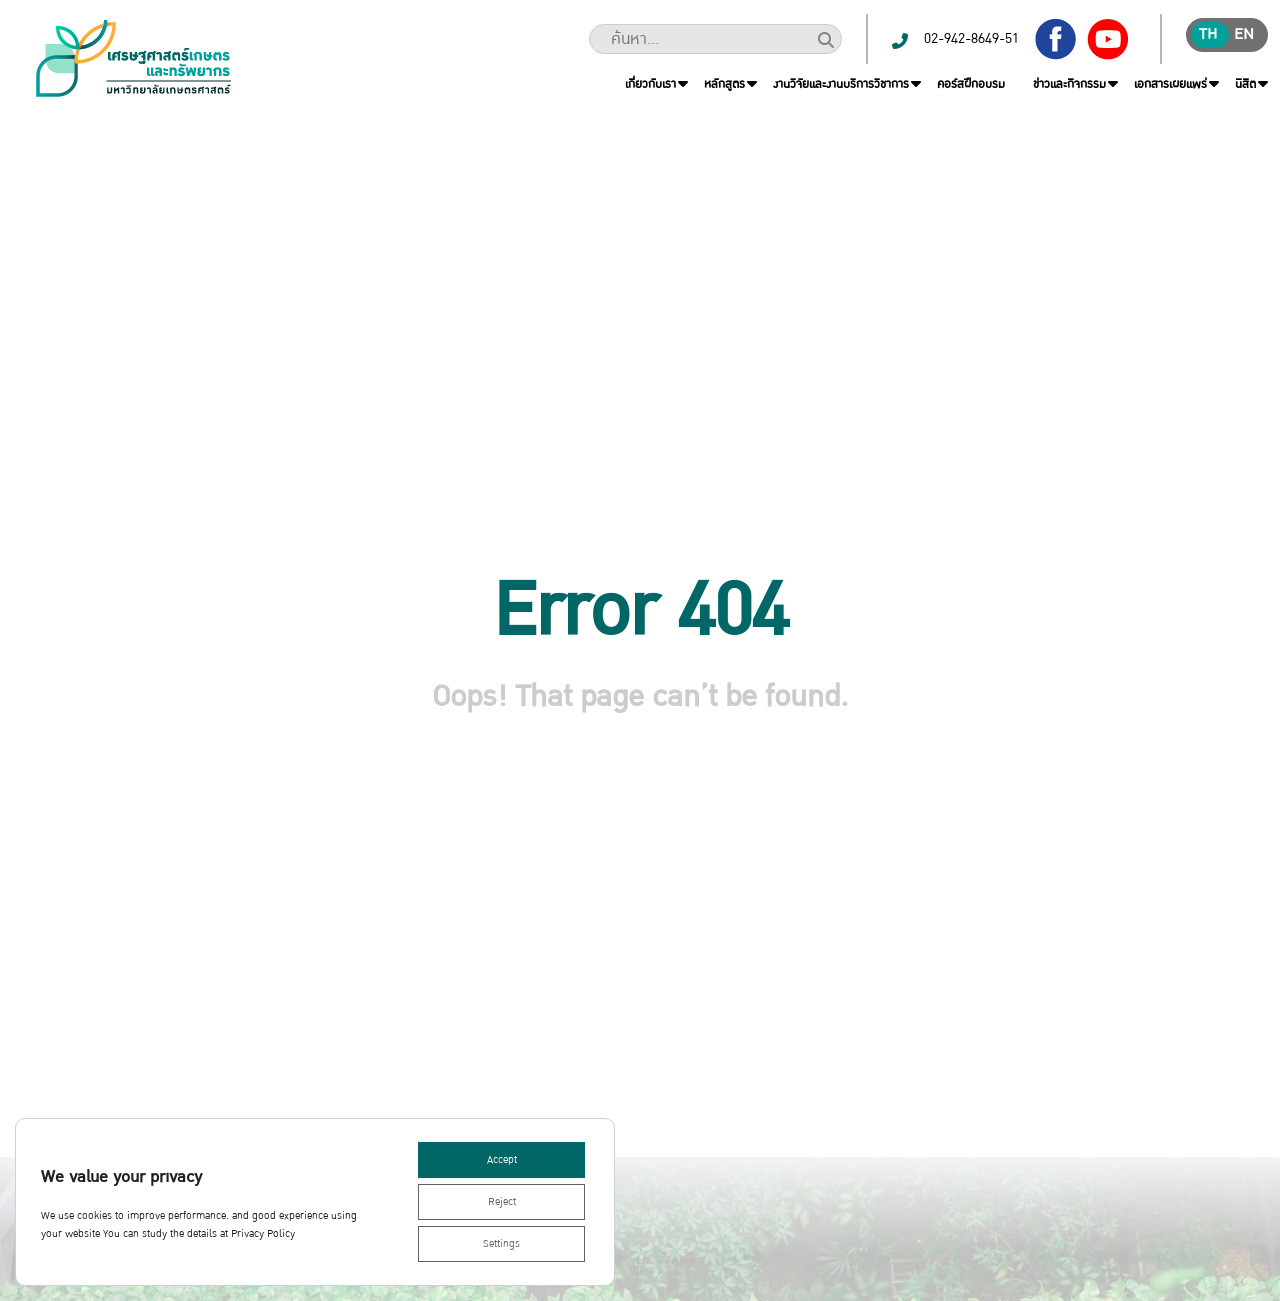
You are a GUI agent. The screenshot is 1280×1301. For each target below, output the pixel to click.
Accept (502, 1160)
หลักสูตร (724, 84)
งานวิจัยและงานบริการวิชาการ (841, 84)
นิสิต (1245, 84)
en (1244, 34)
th (1208, 34)
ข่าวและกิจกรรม (1069, 84)
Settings (501, 1244)
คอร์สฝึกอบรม (971, 84)
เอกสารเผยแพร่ (1170, 84)
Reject (502, 1202)
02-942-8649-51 (971, 38)
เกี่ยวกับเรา (650, 84)
